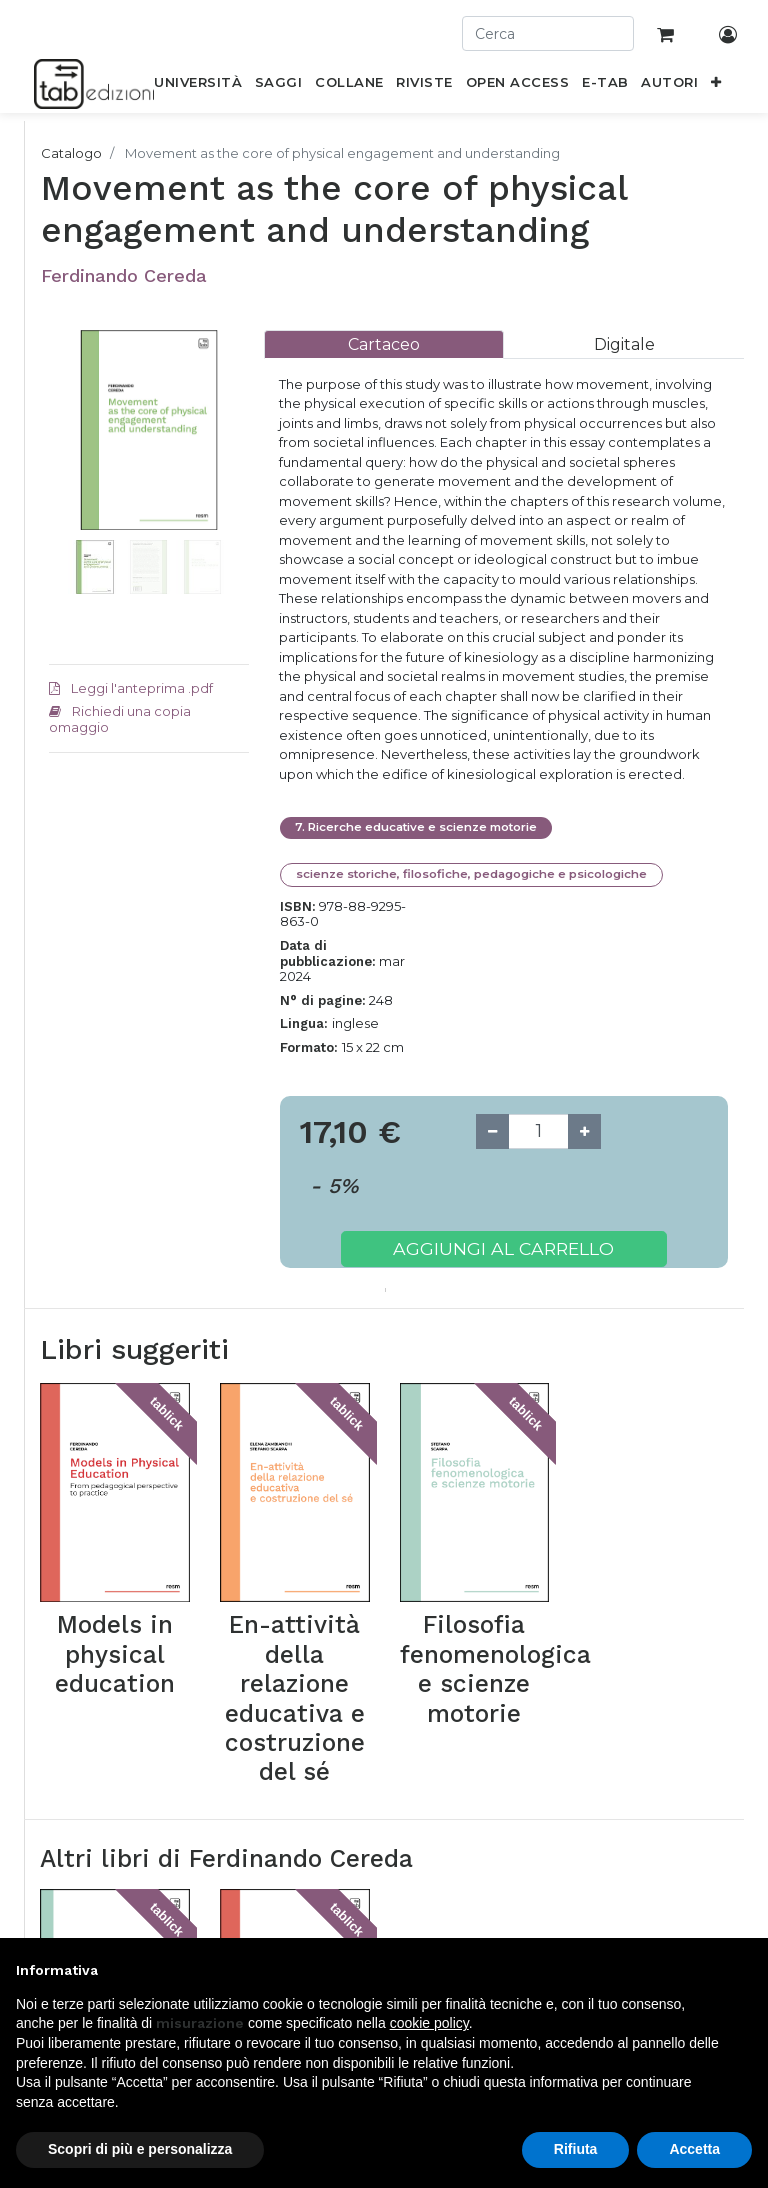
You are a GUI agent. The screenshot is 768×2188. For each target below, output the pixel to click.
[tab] (384, 344)
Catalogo (71, 153)
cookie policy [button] (429, 2023)
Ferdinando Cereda (124, 275)
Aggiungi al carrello (503, 1248)
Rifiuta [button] (576, 2149)
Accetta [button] (694, 2149)
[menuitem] (198, 86)
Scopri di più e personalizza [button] (140, 2149)
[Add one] (584, 1131)
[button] (716, 86)
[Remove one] (492, 1131)
